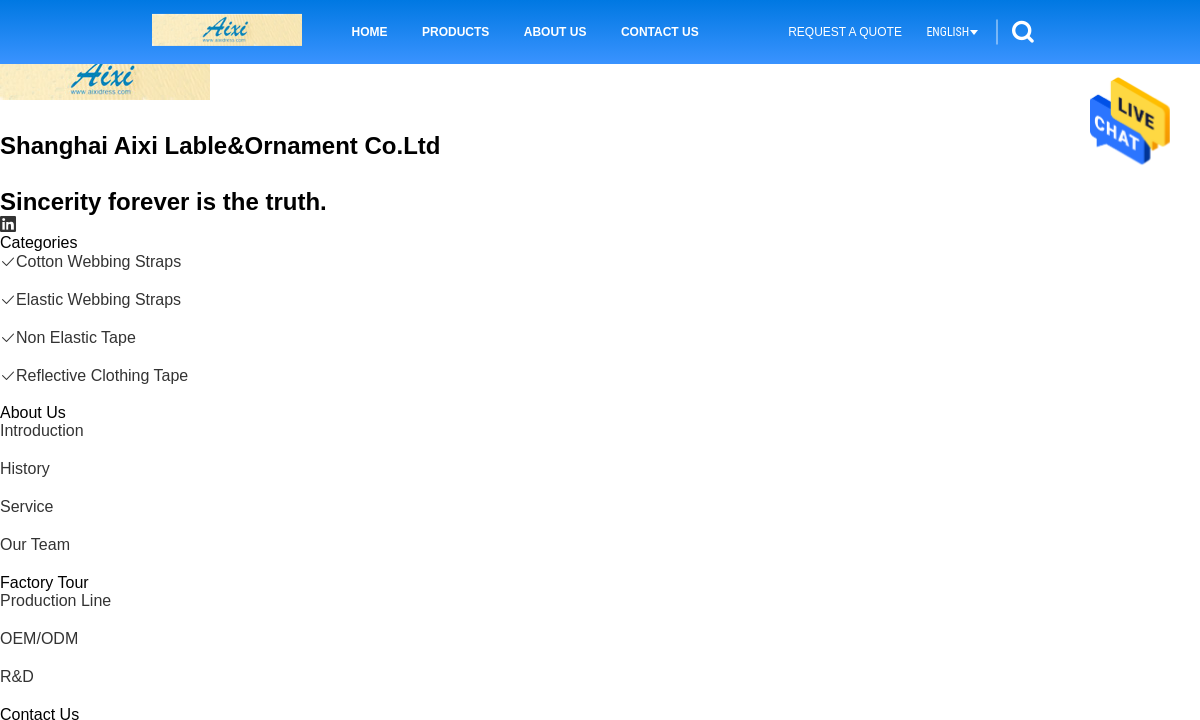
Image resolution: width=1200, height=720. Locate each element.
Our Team (35, 544)
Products (455, 32)
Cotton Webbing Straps (90, 261)
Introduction (42, 430)
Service (26, 506)
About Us (555, 32)
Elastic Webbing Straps (90, 299)
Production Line (55, 600)
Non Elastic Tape (68, 337)
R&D (17, 676)
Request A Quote (845, 32)
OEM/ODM (39, 638)
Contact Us (660, 32)
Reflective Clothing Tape (94, 375)
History (25, 468)
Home (370, 32)
